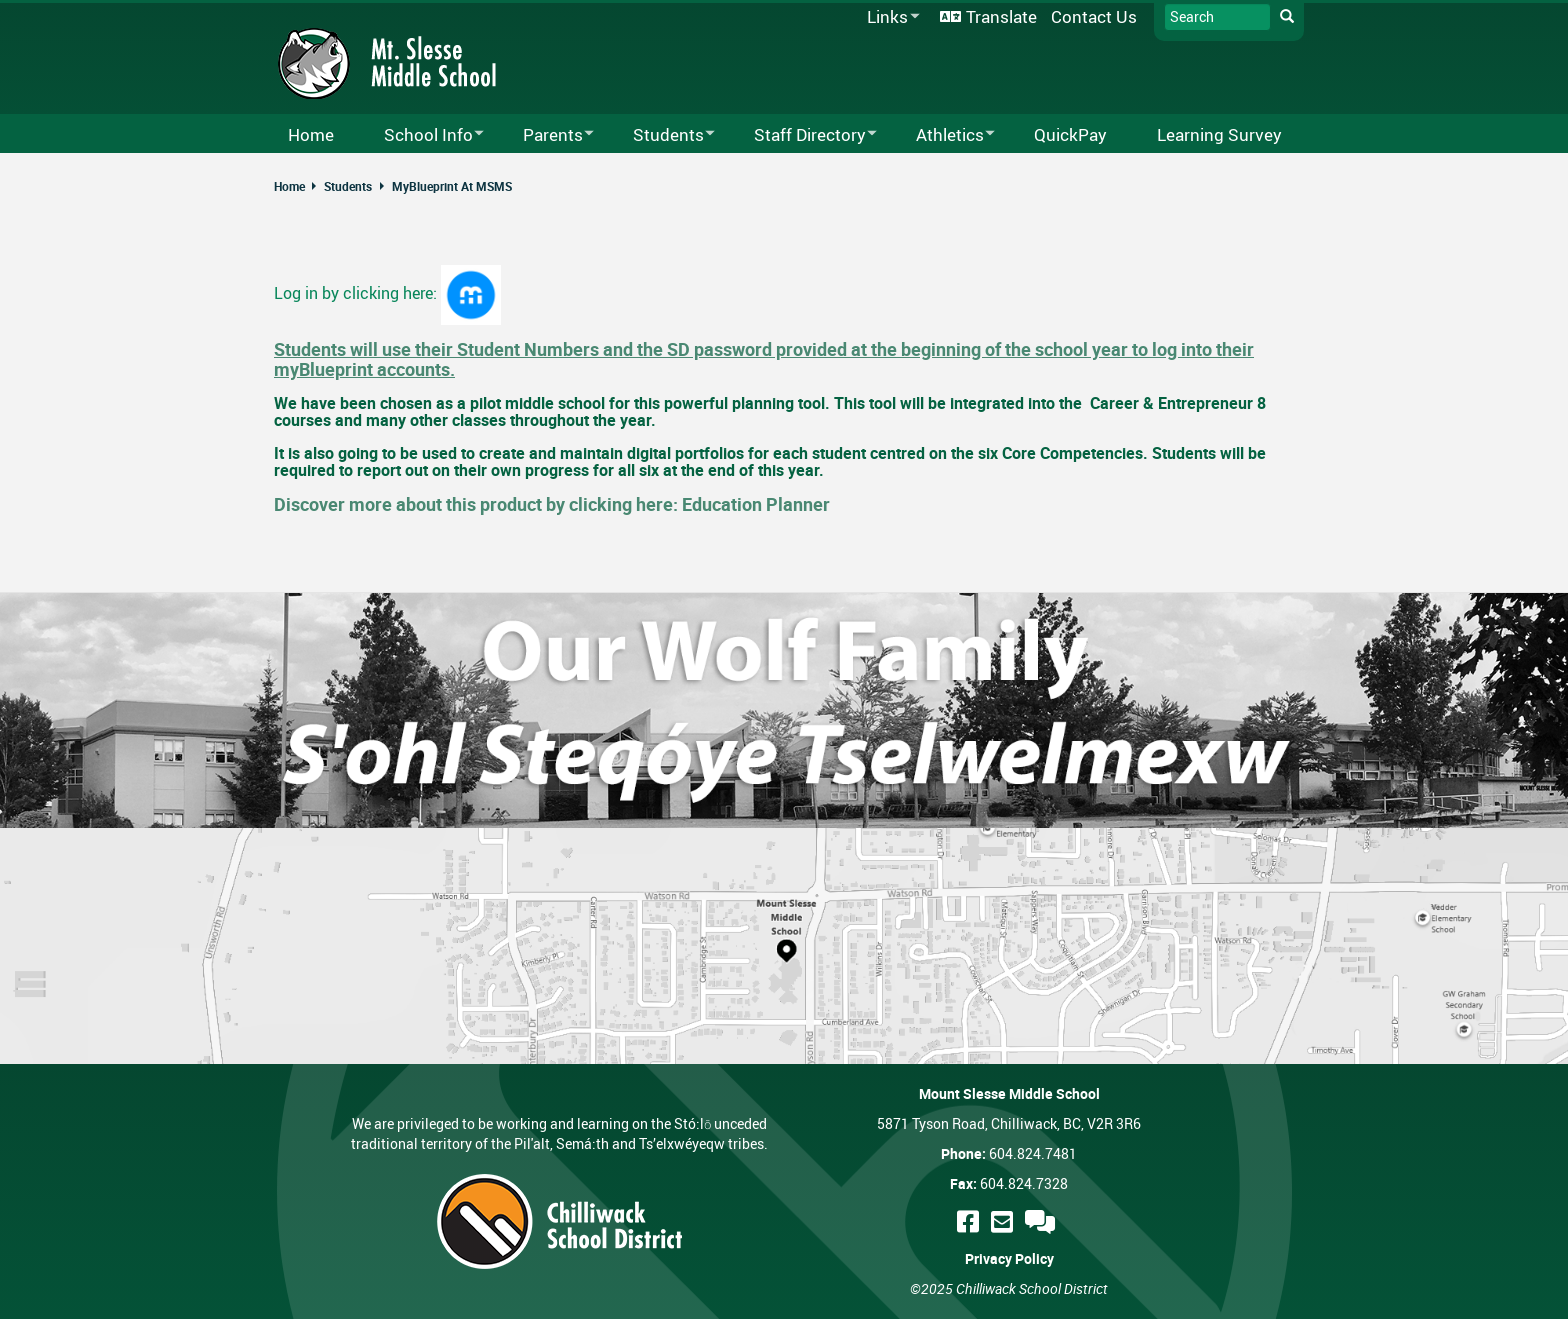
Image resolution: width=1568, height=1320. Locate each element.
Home (289, 186)
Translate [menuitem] (1001, 16)
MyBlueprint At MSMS (452, 186)
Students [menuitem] (661, 135)
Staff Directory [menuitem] (802, 135)
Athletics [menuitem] (942, 135)
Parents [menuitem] (545, 135)
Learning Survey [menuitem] (1219, 134)
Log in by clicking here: (357, 293)
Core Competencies (1072, 453)
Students (348, 186)
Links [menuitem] (890, 17)
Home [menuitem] (311, 134)
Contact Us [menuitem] (1094, 16)
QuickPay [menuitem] (1070, 134)
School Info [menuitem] (421, 135)
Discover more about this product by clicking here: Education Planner (552, 504)
